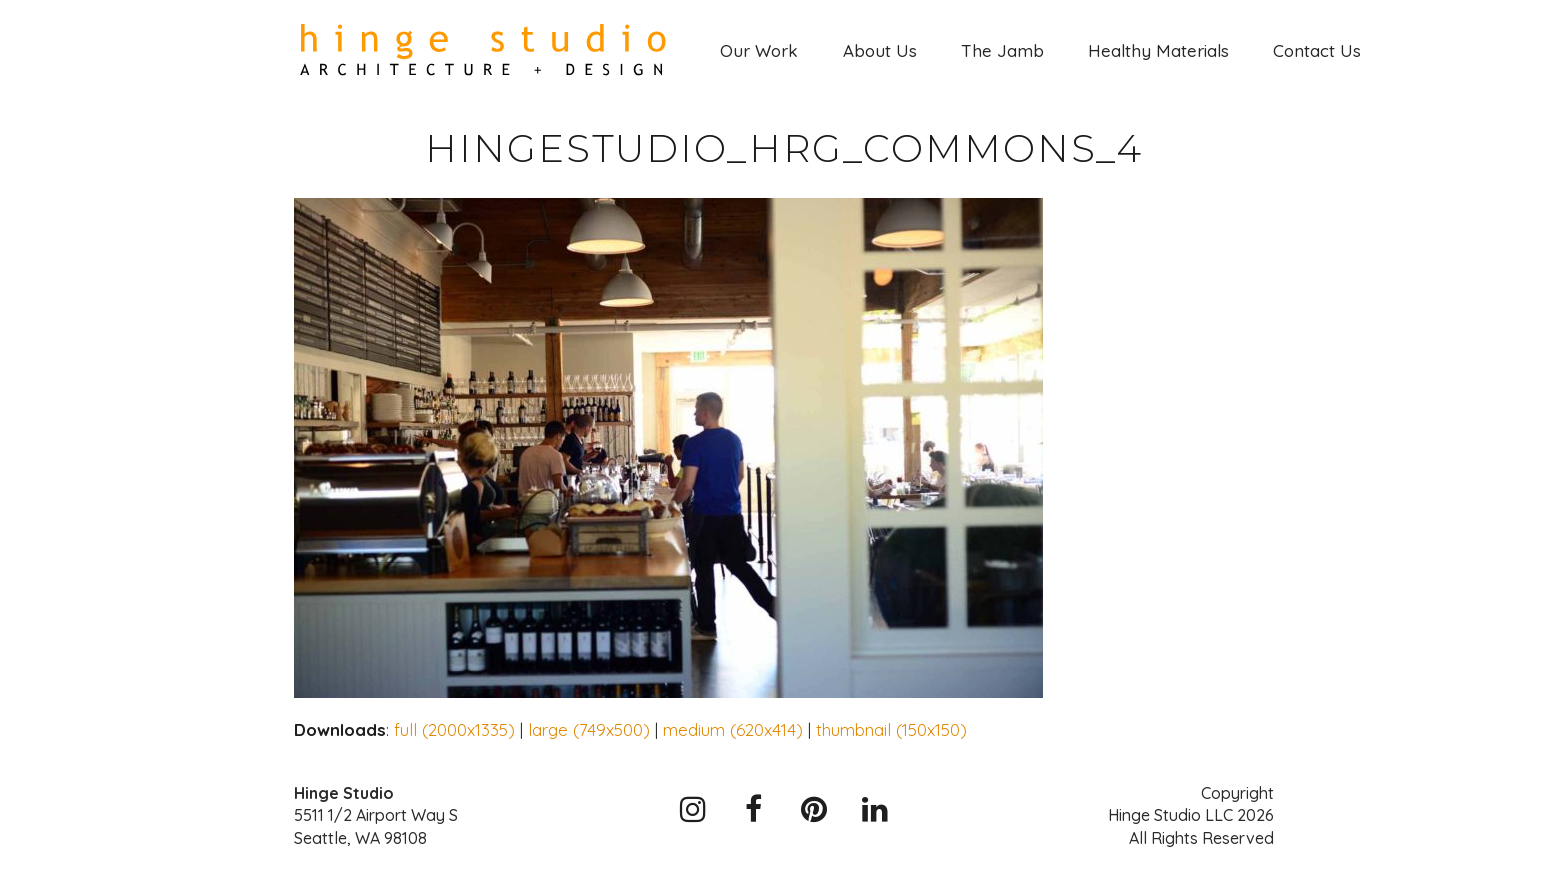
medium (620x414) (733, 729)
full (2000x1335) (454, 729)
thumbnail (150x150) (891, 729)
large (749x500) (589, 729)
